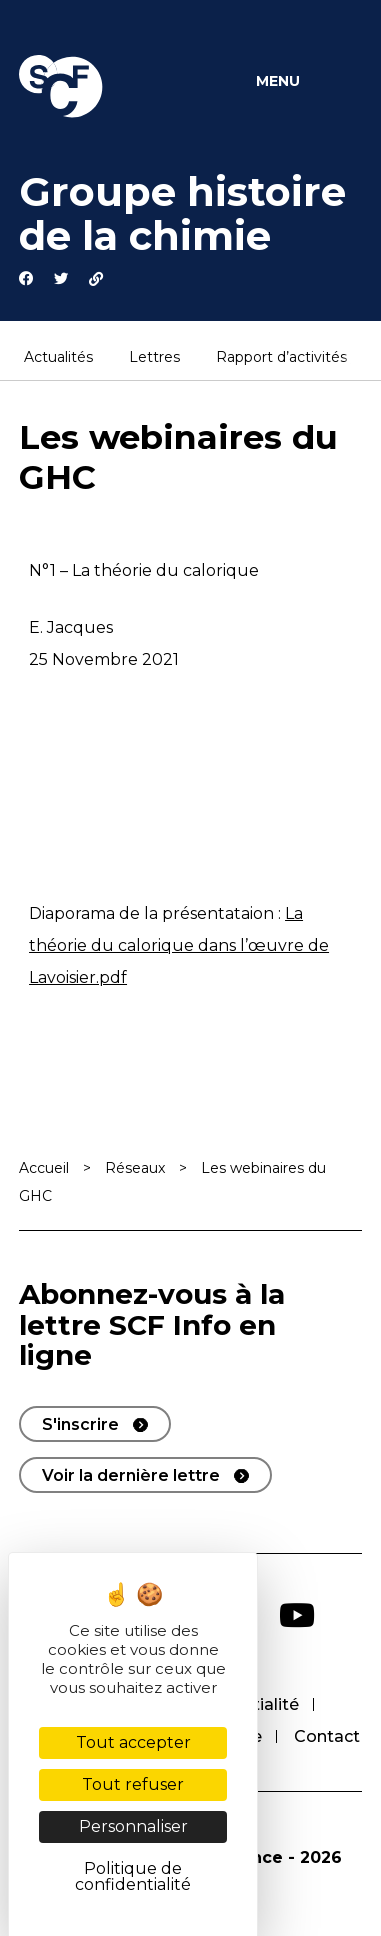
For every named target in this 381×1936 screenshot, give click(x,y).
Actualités (58, 358)
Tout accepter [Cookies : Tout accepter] (133, 1742)
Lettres (154, 358)
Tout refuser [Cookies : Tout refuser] (133, 1784)
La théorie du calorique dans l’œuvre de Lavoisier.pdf (179, 945)
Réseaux (135, 1168)
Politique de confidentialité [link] (133, 1876)
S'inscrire (80, 1424)
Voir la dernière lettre (131, 1475)
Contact (327, 1736)
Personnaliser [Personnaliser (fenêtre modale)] (133, 1826)
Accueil (44, 1168)
